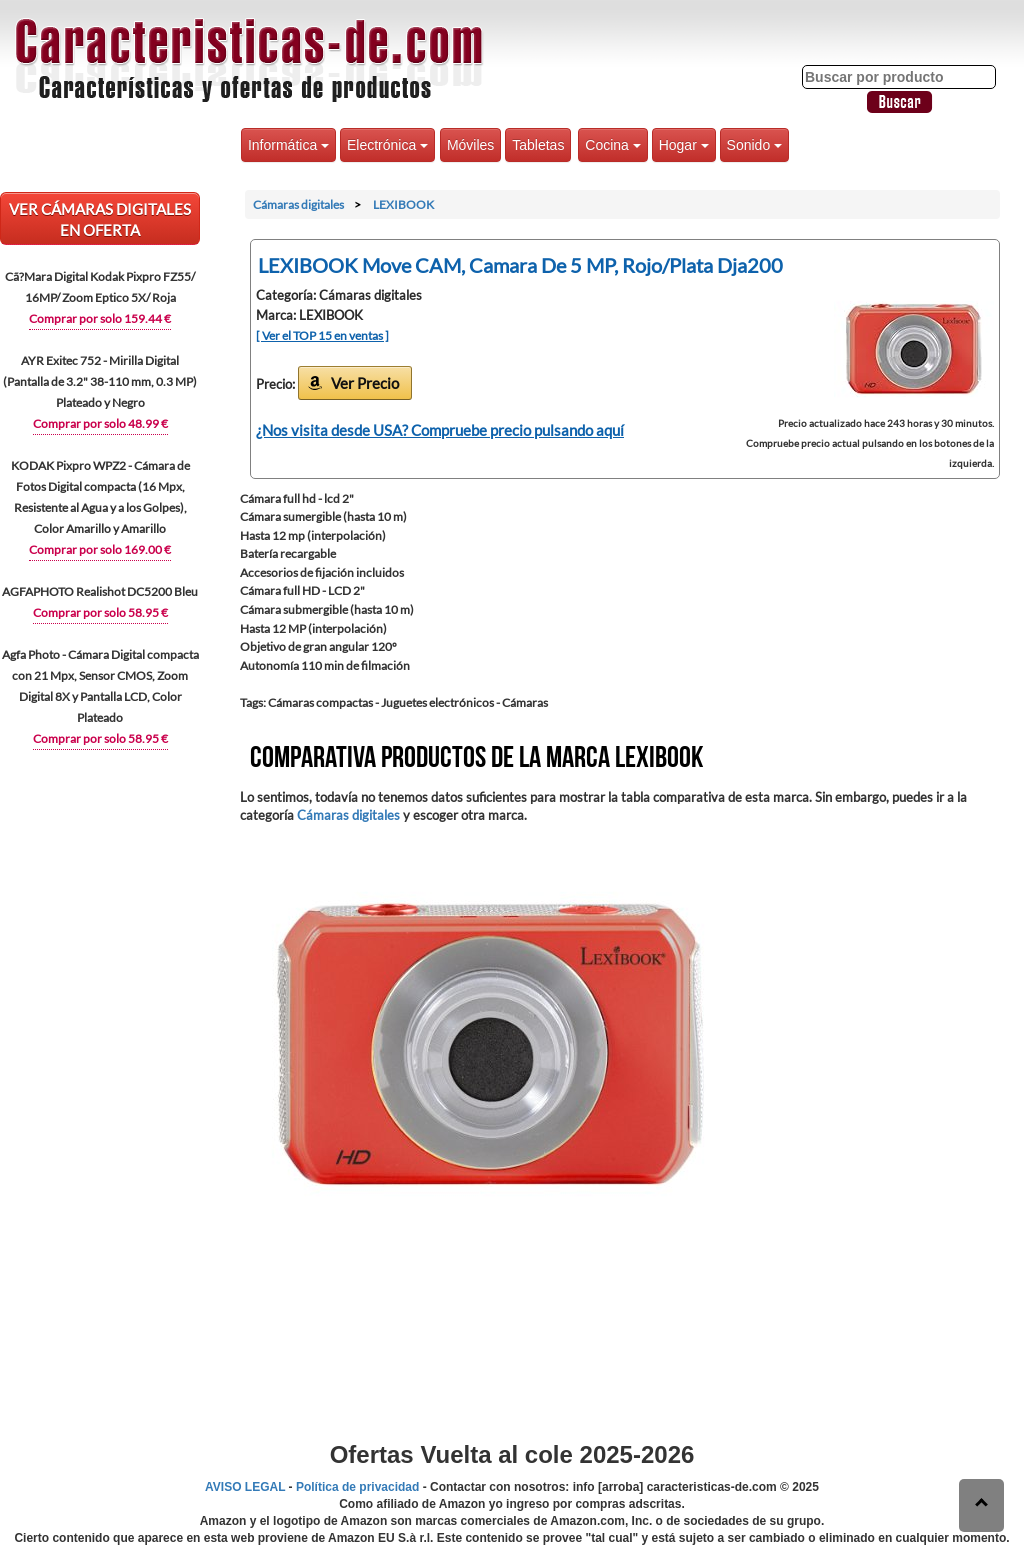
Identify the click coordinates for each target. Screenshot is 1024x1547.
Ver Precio (365, 383)
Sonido (754, 145)
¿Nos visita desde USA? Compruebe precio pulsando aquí (440, 430)
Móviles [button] (470, 145)
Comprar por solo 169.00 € (100, 549)
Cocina (612, 145)
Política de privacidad (357, 1487)
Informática (288, 145)
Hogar (684, 145)
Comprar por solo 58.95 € (100, 612)
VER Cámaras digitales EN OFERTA (100, 219)
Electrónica (387, 145)
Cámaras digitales (348, 815)
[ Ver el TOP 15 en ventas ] (322, 335)
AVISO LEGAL (245, 1487)
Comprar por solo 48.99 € (100, 423)
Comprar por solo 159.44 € (100, 318)
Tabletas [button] (538, 145)
